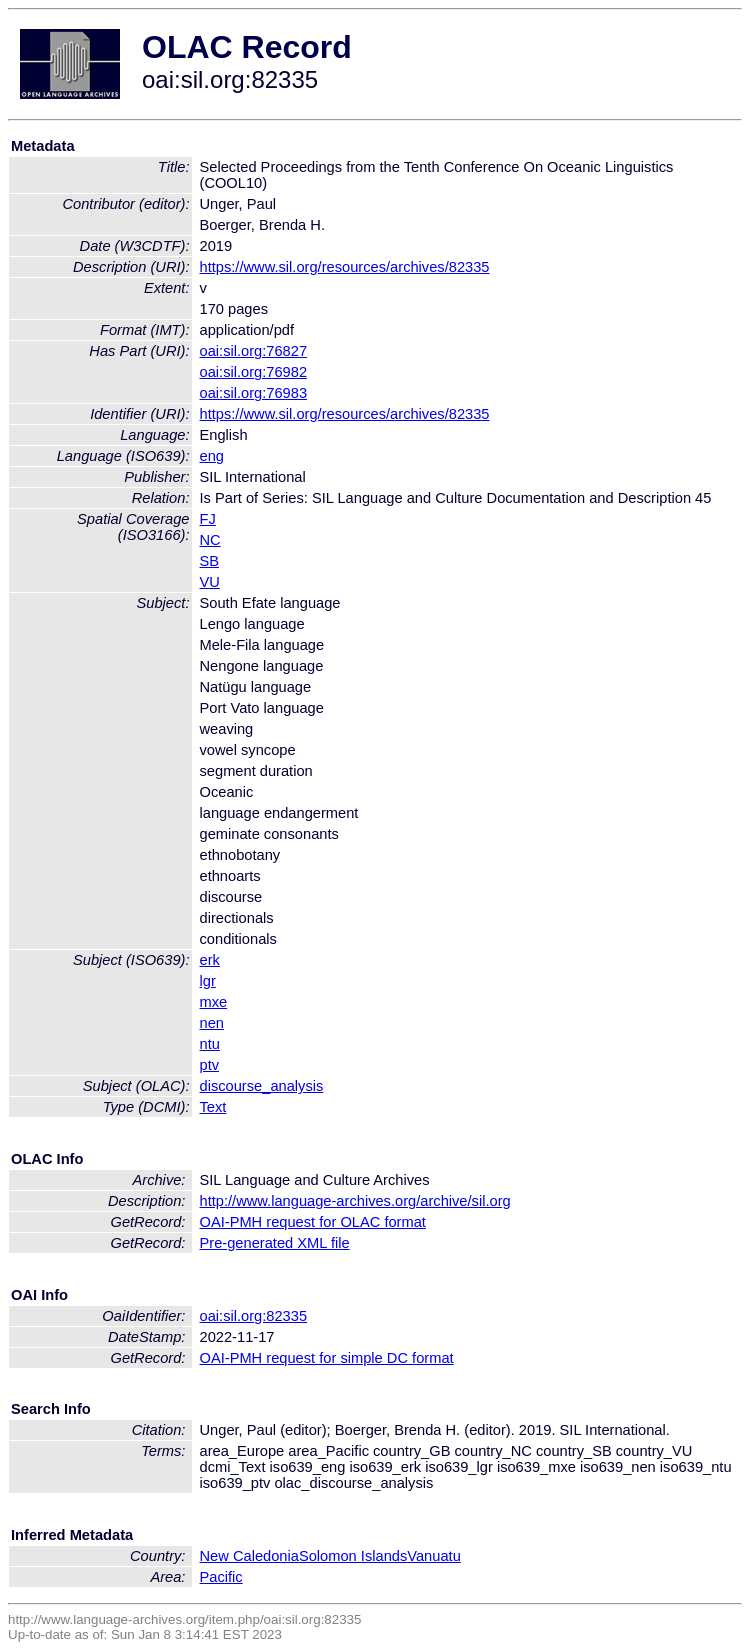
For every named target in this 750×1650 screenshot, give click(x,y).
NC (210, 540)
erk (210, 960)
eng (212, 456)
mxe (214, 1002)
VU (210, 582)
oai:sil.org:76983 (254, 393)
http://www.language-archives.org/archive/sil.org (355, 1201)
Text (213, 1107)
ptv (210, 1065)
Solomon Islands (353, 1556)
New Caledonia (249, 1556)
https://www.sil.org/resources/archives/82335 (345, 267)
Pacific (221, 1577)
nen (212, 1023)
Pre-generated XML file (275, 1243)
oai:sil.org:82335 (254, 1316)
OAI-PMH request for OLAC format (313, 1222)
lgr (208, 981)
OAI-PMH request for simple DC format (327, 1358)
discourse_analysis (262, 1086)
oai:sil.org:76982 (254, 372)
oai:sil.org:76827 (254, 351)
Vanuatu (434, 1556)
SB (210, 561)
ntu (210, 1044)
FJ (208, 519)
